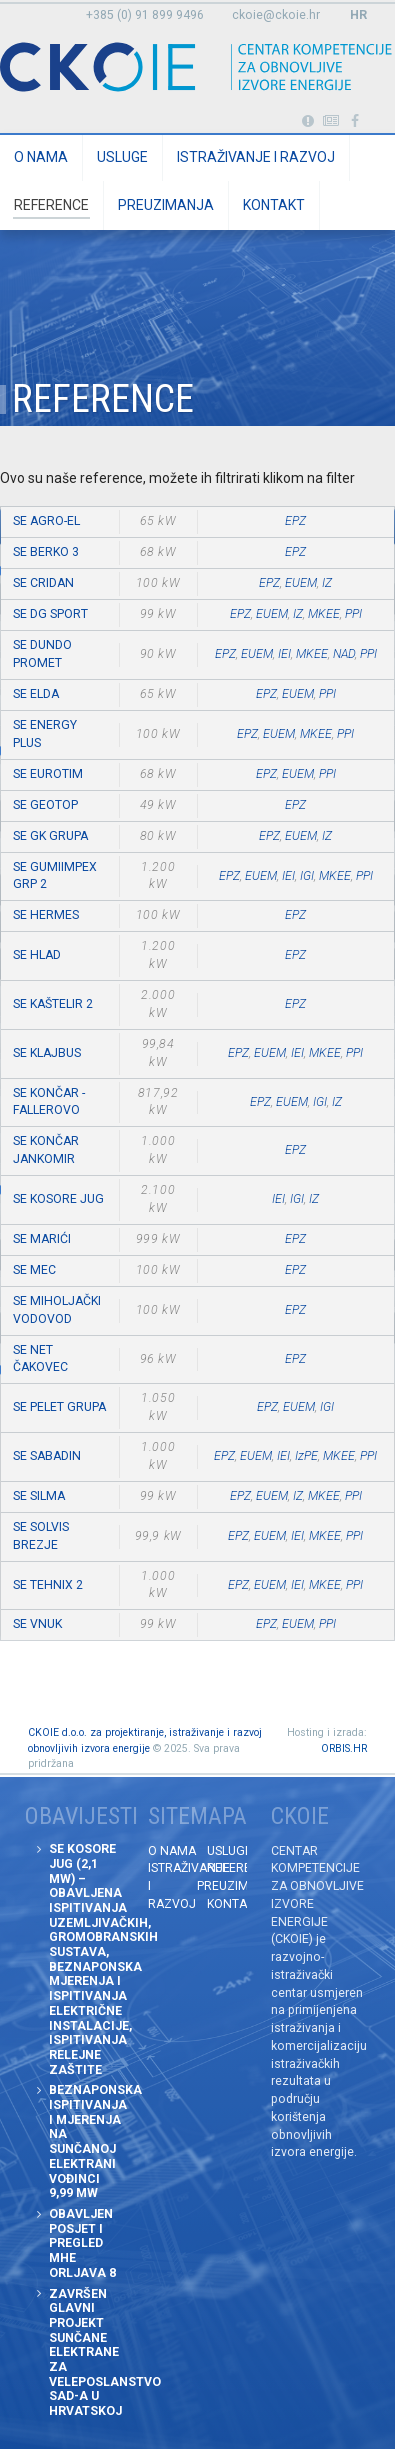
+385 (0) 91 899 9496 (145, 15)
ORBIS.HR (344, 1748)
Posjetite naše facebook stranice (355, 121)
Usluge (122, 157)
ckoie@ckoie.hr (276, 15)
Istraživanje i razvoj (256, 157)
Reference (51, 205)
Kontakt (274, 205)
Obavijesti (331, 121)
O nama (41, 157)
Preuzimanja (166, 205)
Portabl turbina (307, 121)
